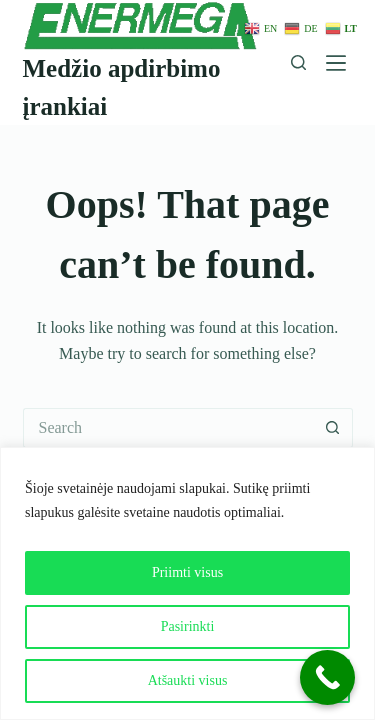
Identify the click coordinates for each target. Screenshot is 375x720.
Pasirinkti (188, 626)
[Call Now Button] (327, 677)
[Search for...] (168, 428)
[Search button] (333, 428)
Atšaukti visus (188, 680)
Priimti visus (187, 572)
